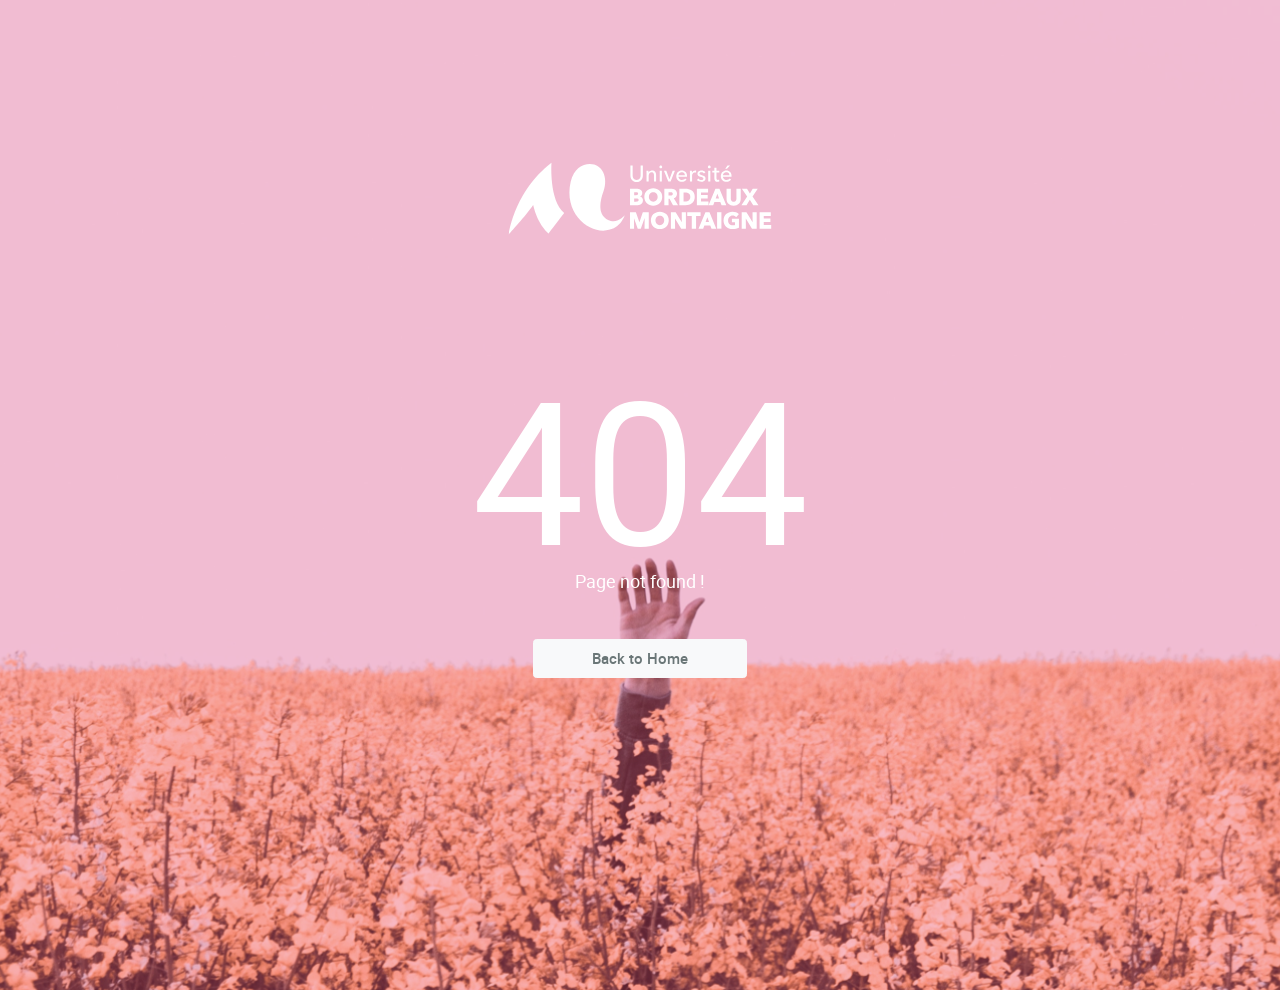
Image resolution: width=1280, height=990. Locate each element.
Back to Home (640, 658)
